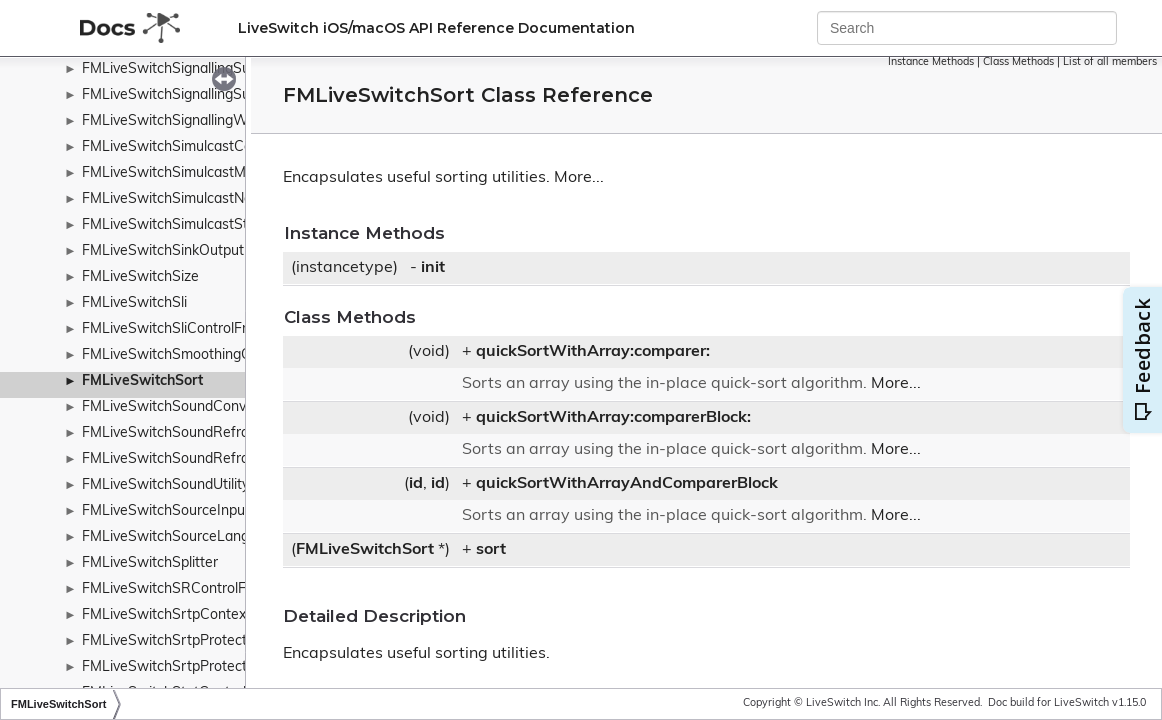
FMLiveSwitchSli (134, 303)
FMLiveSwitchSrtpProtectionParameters (211, 641)
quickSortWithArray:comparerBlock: (613, 418)
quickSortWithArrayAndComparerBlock (627, 484)
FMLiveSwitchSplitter (150, 563)
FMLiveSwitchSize (140, 277)
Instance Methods (931, 62)
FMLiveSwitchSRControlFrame (180, 589)
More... (579, 178)
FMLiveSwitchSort (142, 381)
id (416, 484)
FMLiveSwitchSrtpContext (166, 615)
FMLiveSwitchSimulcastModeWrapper (204, 173)
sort (491, 550)
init (433, 268)
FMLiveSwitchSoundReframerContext (203, 459)
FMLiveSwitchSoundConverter (180, 407)
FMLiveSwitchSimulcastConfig (179, 147)
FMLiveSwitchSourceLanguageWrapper (210, 537)
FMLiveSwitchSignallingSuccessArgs (199, 95)
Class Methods (1018, 62)
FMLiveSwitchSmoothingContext (187, 355)
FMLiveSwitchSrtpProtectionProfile (194, 667)
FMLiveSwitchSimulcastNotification (194, 199)
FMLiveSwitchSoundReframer (178, 433)
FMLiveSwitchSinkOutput (163, 251)
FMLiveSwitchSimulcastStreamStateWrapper (227, 225)
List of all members (1110, 62)
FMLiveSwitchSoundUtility (165, 485)
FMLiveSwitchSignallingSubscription (197, 69)
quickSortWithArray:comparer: (593, 352)
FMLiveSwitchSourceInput (166, 511)
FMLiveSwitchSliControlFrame (178, 329)
